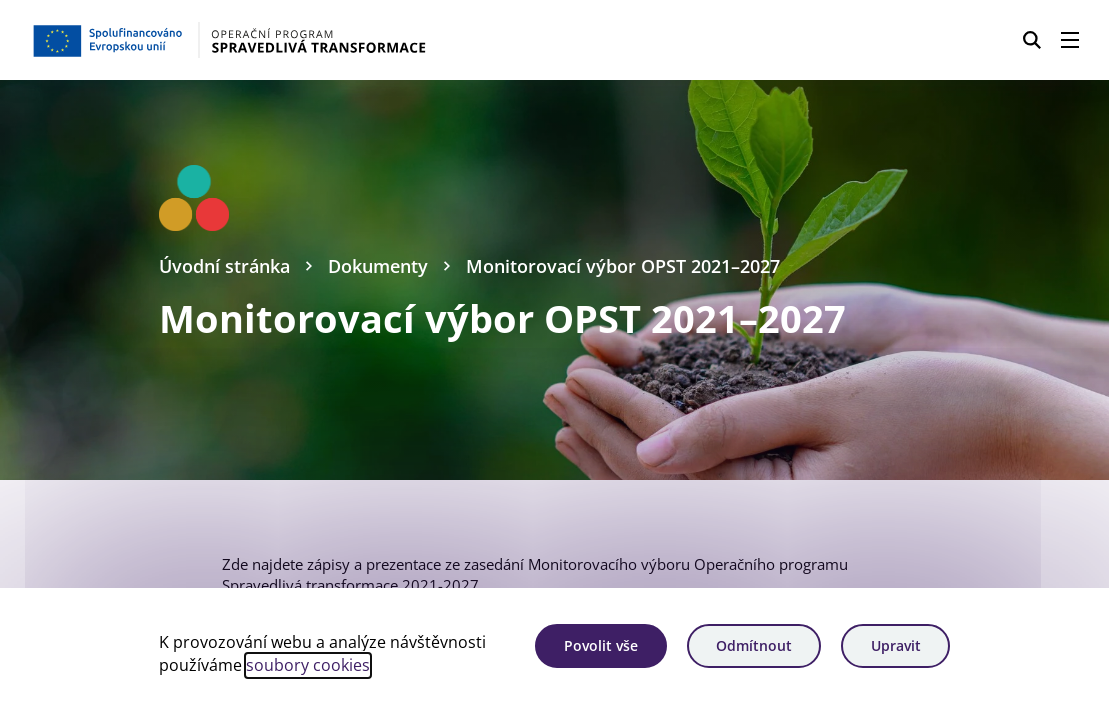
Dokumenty (378, 265)
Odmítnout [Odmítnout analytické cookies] (754, 645)
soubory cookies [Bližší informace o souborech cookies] (308, 665)
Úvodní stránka (224, 265)
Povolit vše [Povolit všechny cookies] (601, 645)
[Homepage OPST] (278, 40)
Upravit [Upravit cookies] (896, 645)
